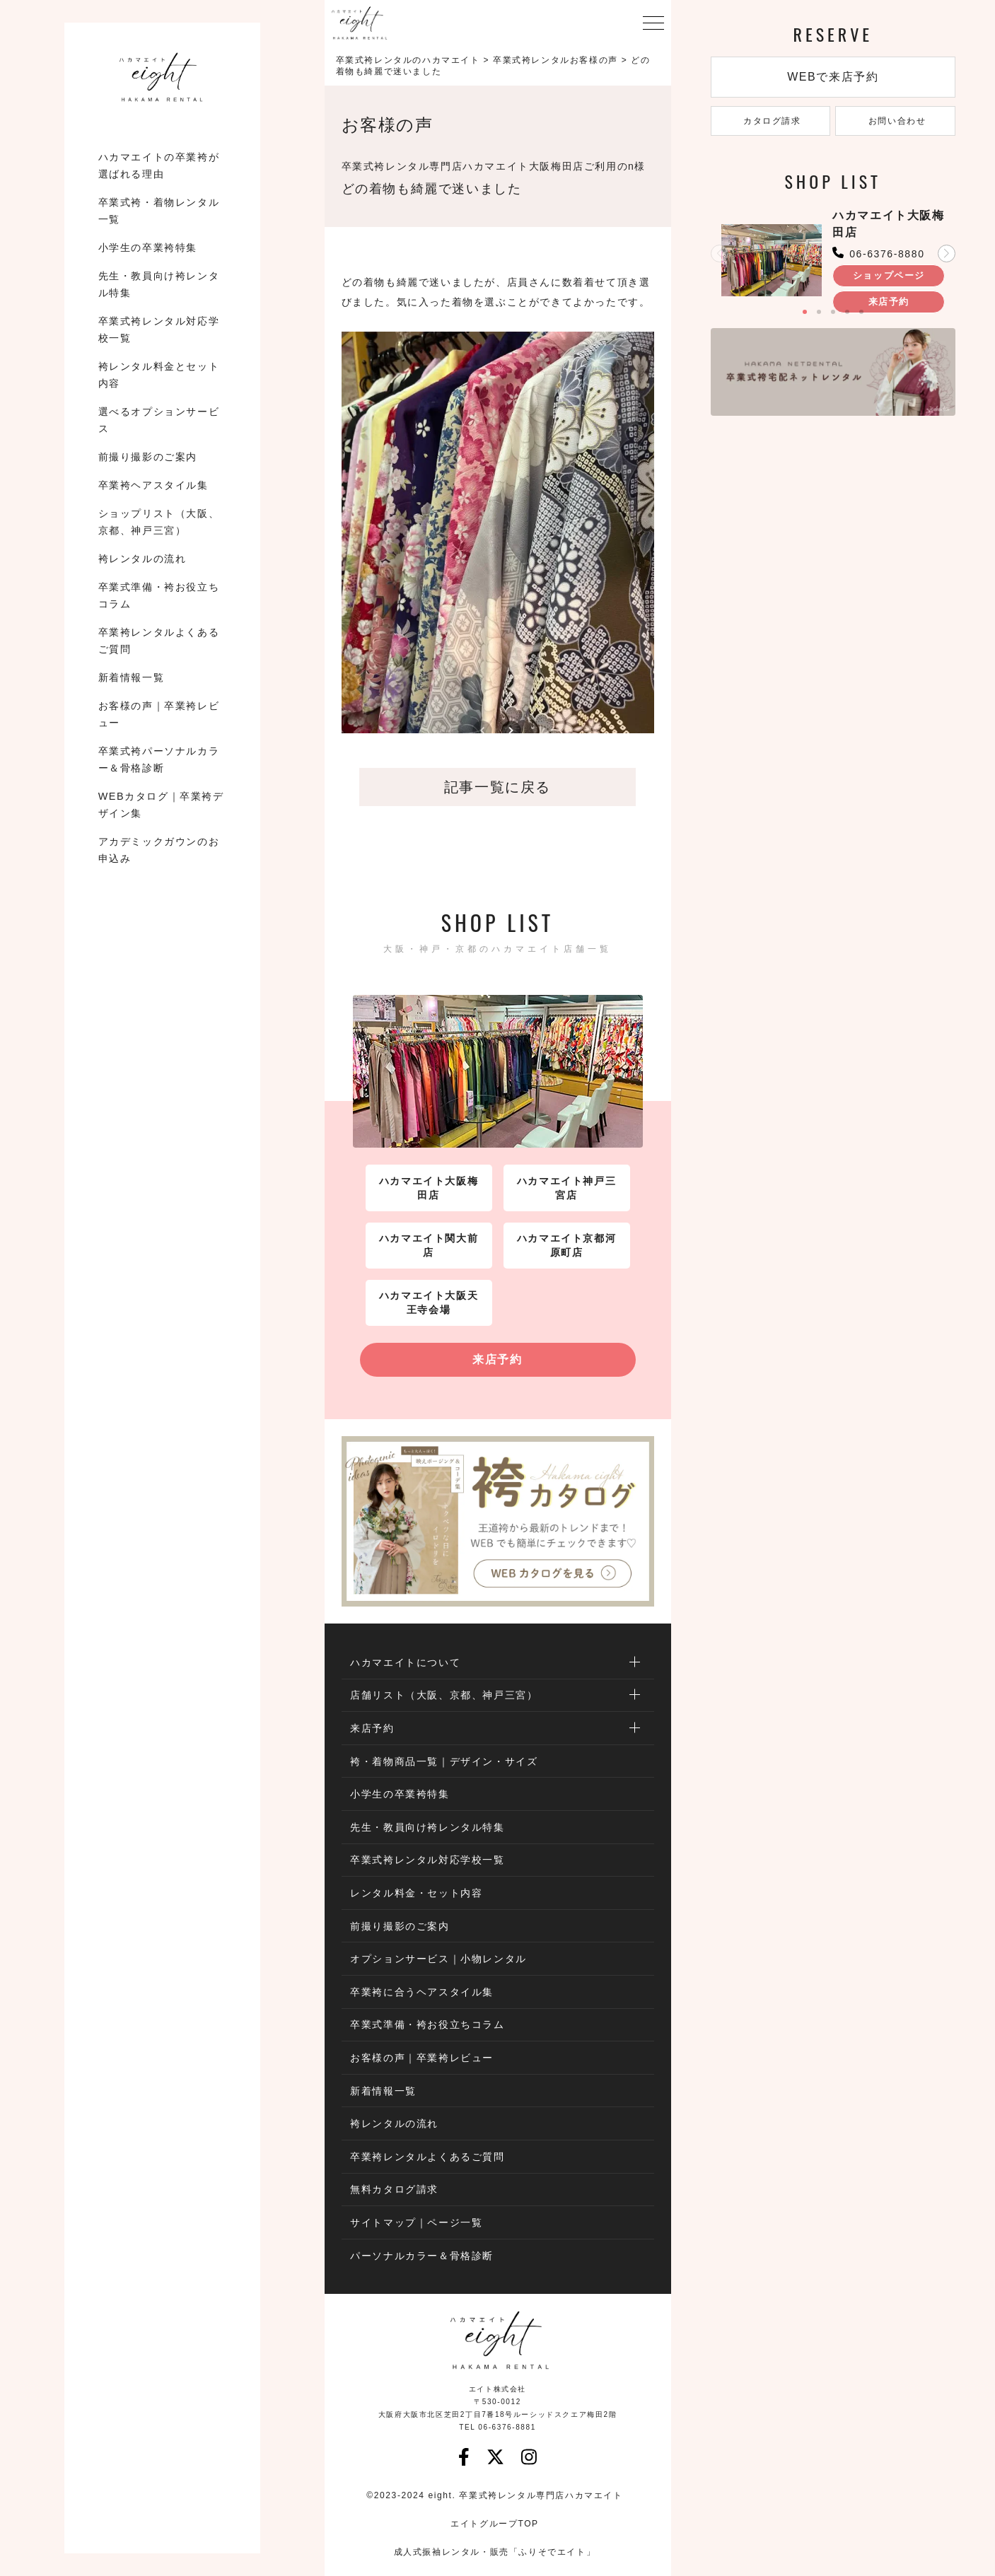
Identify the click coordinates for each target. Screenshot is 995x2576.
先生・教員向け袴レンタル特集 (159, 284)
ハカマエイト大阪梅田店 (428, 1188)
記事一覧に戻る (497, 787)
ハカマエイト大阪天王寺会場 (428, 1302)
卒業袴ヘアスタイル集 (153, 485)
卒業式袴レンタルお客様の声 (555, 60)
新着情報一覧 (131, 677)
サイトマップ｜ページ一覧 (416, 2222)
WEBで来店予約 (832, 77)
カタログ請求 (770, 121)
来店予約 (497, 1359)
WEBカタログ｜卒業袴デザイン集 (161, 805)
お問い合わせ (895, 121)
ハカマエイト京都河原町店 (566, 1245)
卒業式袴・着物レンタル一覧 (159, 211)
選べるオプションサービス (159, 420)
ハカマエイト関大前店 (428, 1245)
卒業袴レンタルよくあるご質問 (159, 640)
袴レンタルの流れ (142, 558)
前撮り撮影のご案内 (147, 456)
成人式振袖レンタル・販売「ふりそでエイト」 (495, 2552)
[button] (946, 253)
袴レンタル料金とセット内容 (159, 375)
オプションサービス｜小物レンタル (438, 1958)
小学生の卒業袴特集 (147, 247)
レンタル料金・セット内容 (416, 1893)
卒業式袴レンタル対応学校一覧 (159, 329)
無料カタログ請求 (394, 2189)
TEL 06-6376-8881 (497, 2427)
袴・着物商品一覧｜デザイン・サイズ (443, 1761)
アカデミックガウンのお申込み (159, 850)
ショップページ (889, 275)
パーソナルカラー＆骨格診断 (422, 2255)
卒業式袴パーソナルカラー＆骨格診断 (159, 759)
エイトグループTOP (494, 2524)
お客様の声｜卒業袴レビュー (159, 714)
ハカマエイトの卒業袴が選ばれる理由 (159, 165)
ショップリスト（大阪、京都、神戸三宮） (159, 522)
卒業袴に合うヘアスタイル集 (422, 1992)
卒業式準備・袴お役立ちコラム (159, 595)
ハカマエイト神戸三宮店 (566, 1188)
